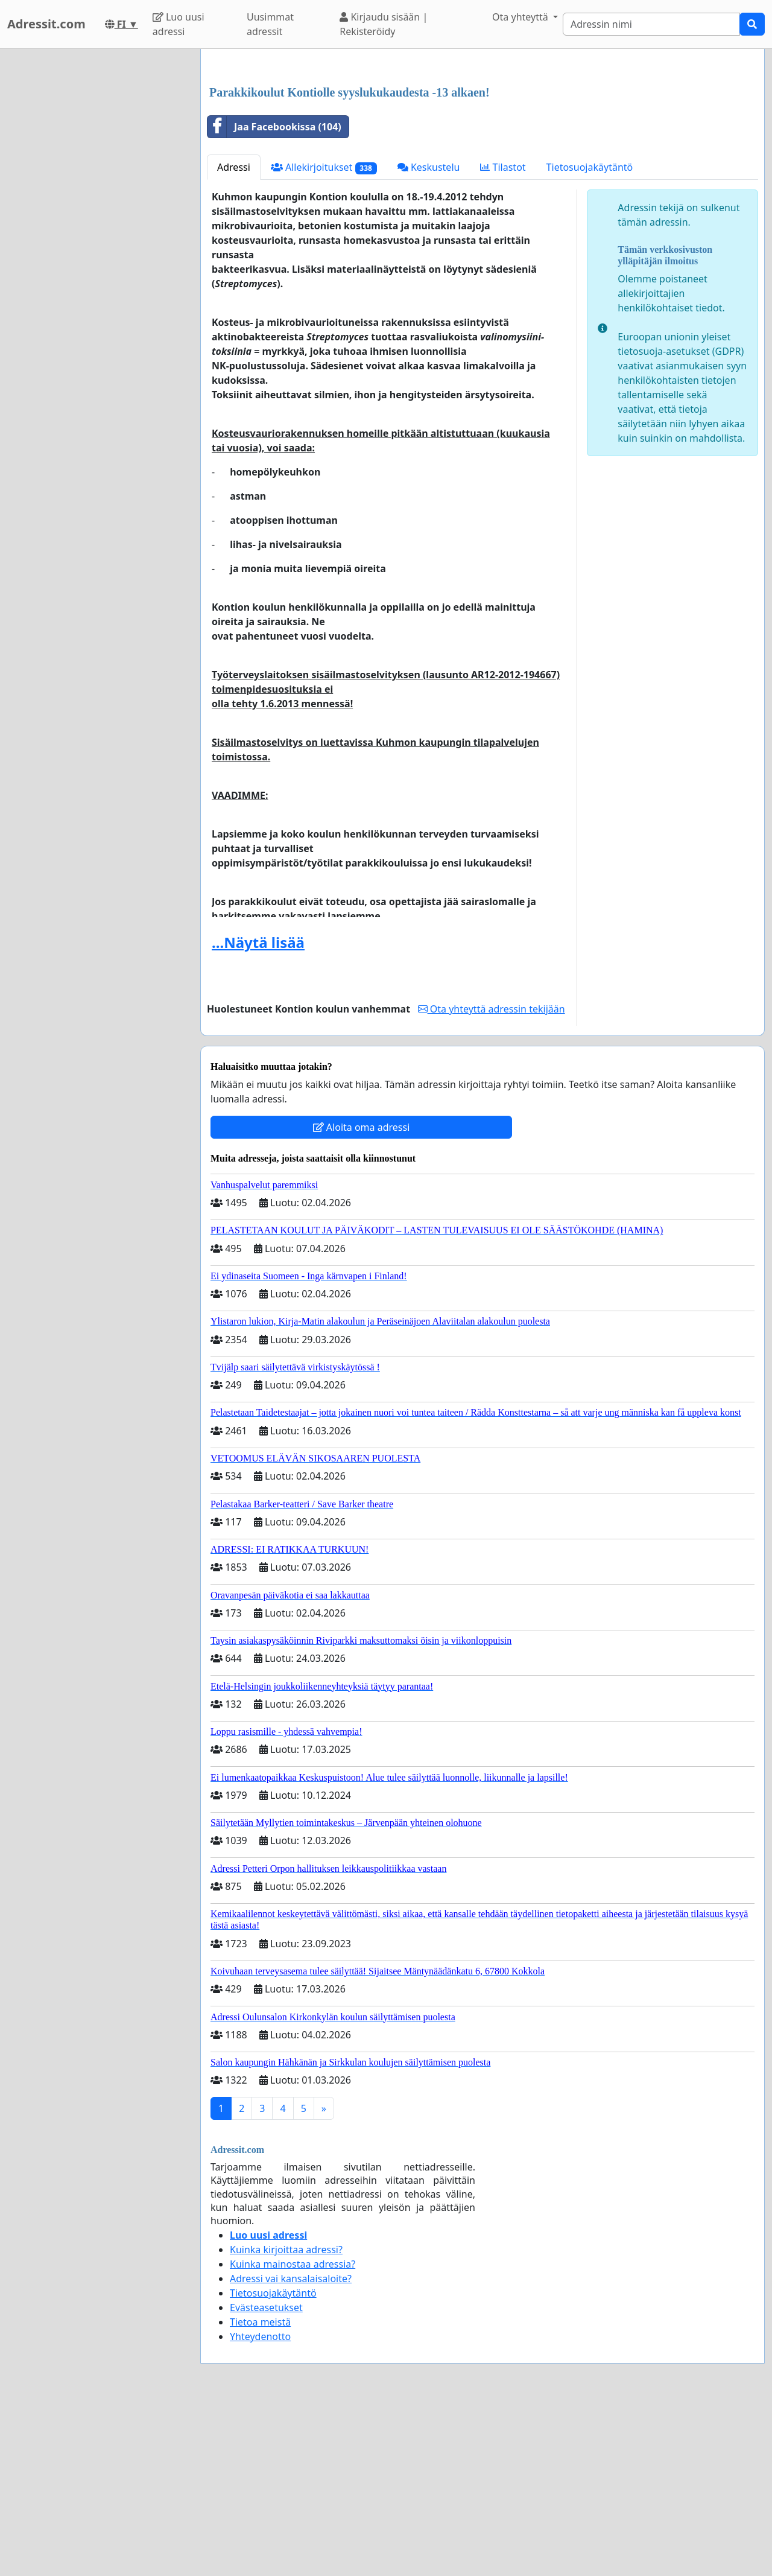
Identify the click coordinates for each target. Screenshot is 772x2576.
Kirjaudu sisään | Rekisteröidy (384, 24)
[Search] (651, 24)
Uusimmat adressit (270, 24)
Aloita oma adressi (361, 1296)
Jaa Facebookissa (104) (274, 296)
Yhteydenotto (260, 2505)
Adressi (233, 336)
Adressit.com (46, 24)
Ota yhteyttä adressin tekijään (491, 1178)
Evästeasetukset (266, 2476)
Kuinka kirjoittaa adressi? (286, 2418)
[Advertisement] (482, 152)
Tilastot (502, 336)
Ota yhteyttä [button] (521, 17)
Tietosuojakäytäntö (589, 336)
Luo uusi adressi (178, 24)
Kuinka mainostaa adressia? (292, 2433)
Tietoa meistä (260, 2491)
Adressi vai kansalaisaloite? (291, 2447)
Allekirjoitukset (324, 336)
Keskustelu (428, 336)
